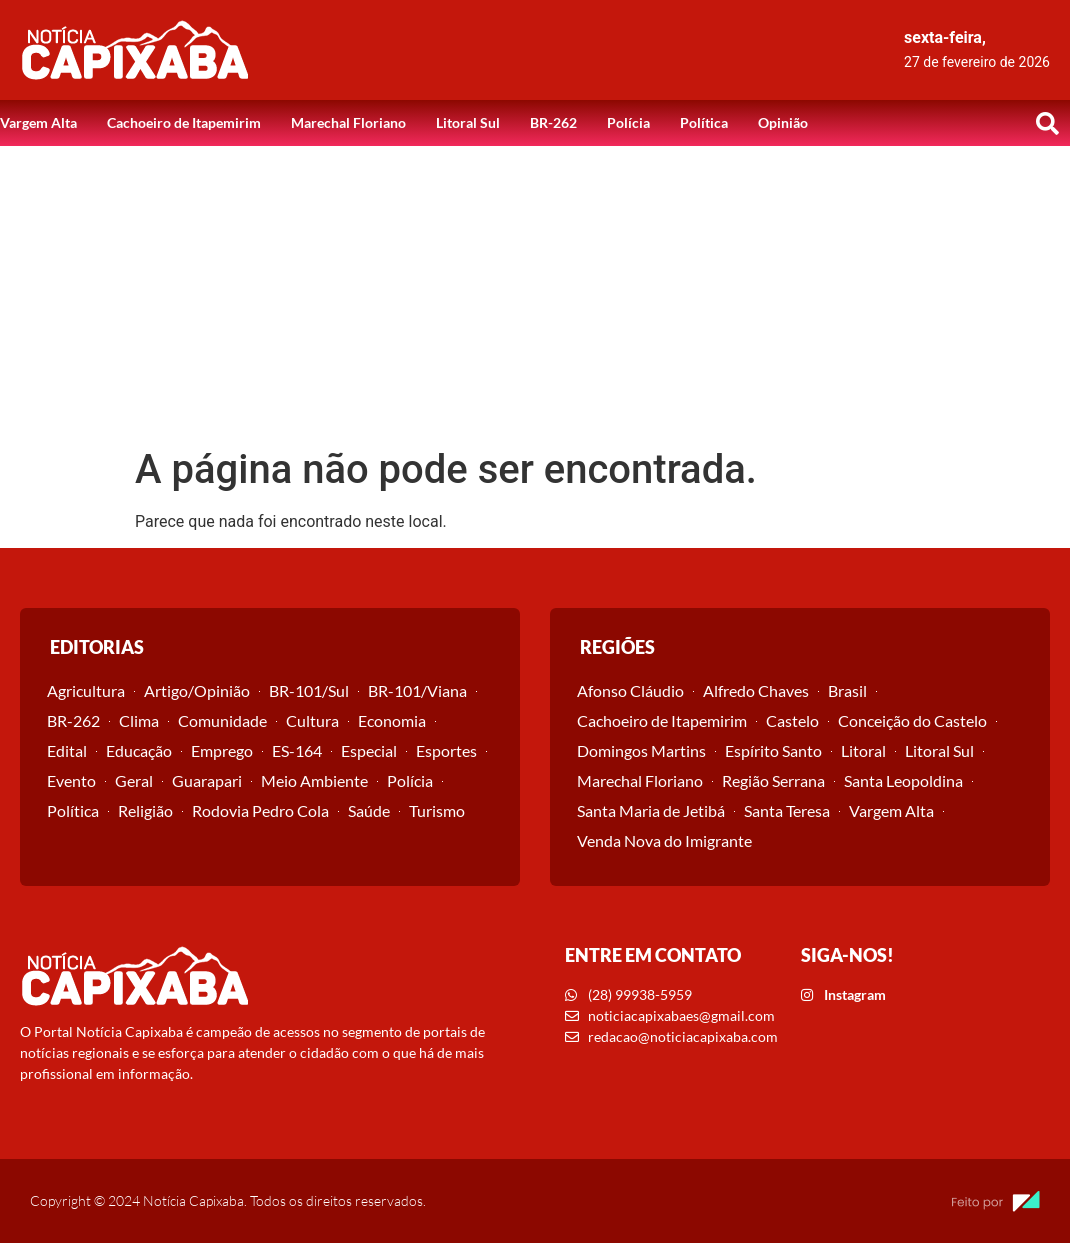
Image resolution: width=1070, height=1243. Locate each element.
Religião (145, 810)
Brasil (847, 690)
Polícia (628, 122)
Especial (369, 750)
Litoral (863, 750)
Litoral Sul (468, 122)
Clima (139, 720)
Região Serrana (773, 780)
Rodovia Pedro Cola (260, 810)
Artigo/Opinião (197, 690)
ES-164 (297, 750)
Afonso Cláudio (630, 690)
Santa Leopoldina (903, 780)
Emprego (222, 750)
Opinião (783, 122)
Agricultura (86, 690)
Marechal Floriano (348, 122)
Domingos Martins (641, 750)
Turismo (437, 810)
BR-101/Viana (417, 690)
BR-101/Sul (309, 690)
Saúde (369, 810)
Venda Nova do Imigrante (664, 840)
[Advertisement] (535, 296)
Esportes (446, 750)
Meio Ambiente (314, 780)
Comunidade (222, 720)
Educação (139, 750)
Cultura (312, 720)
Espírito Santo (773, 750)
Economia (392, 720)
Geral (134, 780)
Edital (67, 750)
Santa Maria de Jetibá (651, 810)
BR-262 (553, 122)
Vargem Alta (38, 122)
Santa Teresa (787, 810)
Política (704, 122)
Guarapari (207, 780)
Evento (71, 780)
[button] (1047, 123)
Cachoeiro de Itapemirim (184, 122)
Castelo (792, 720)
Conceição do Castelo (912, 720)
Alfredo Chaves (756, 690)
